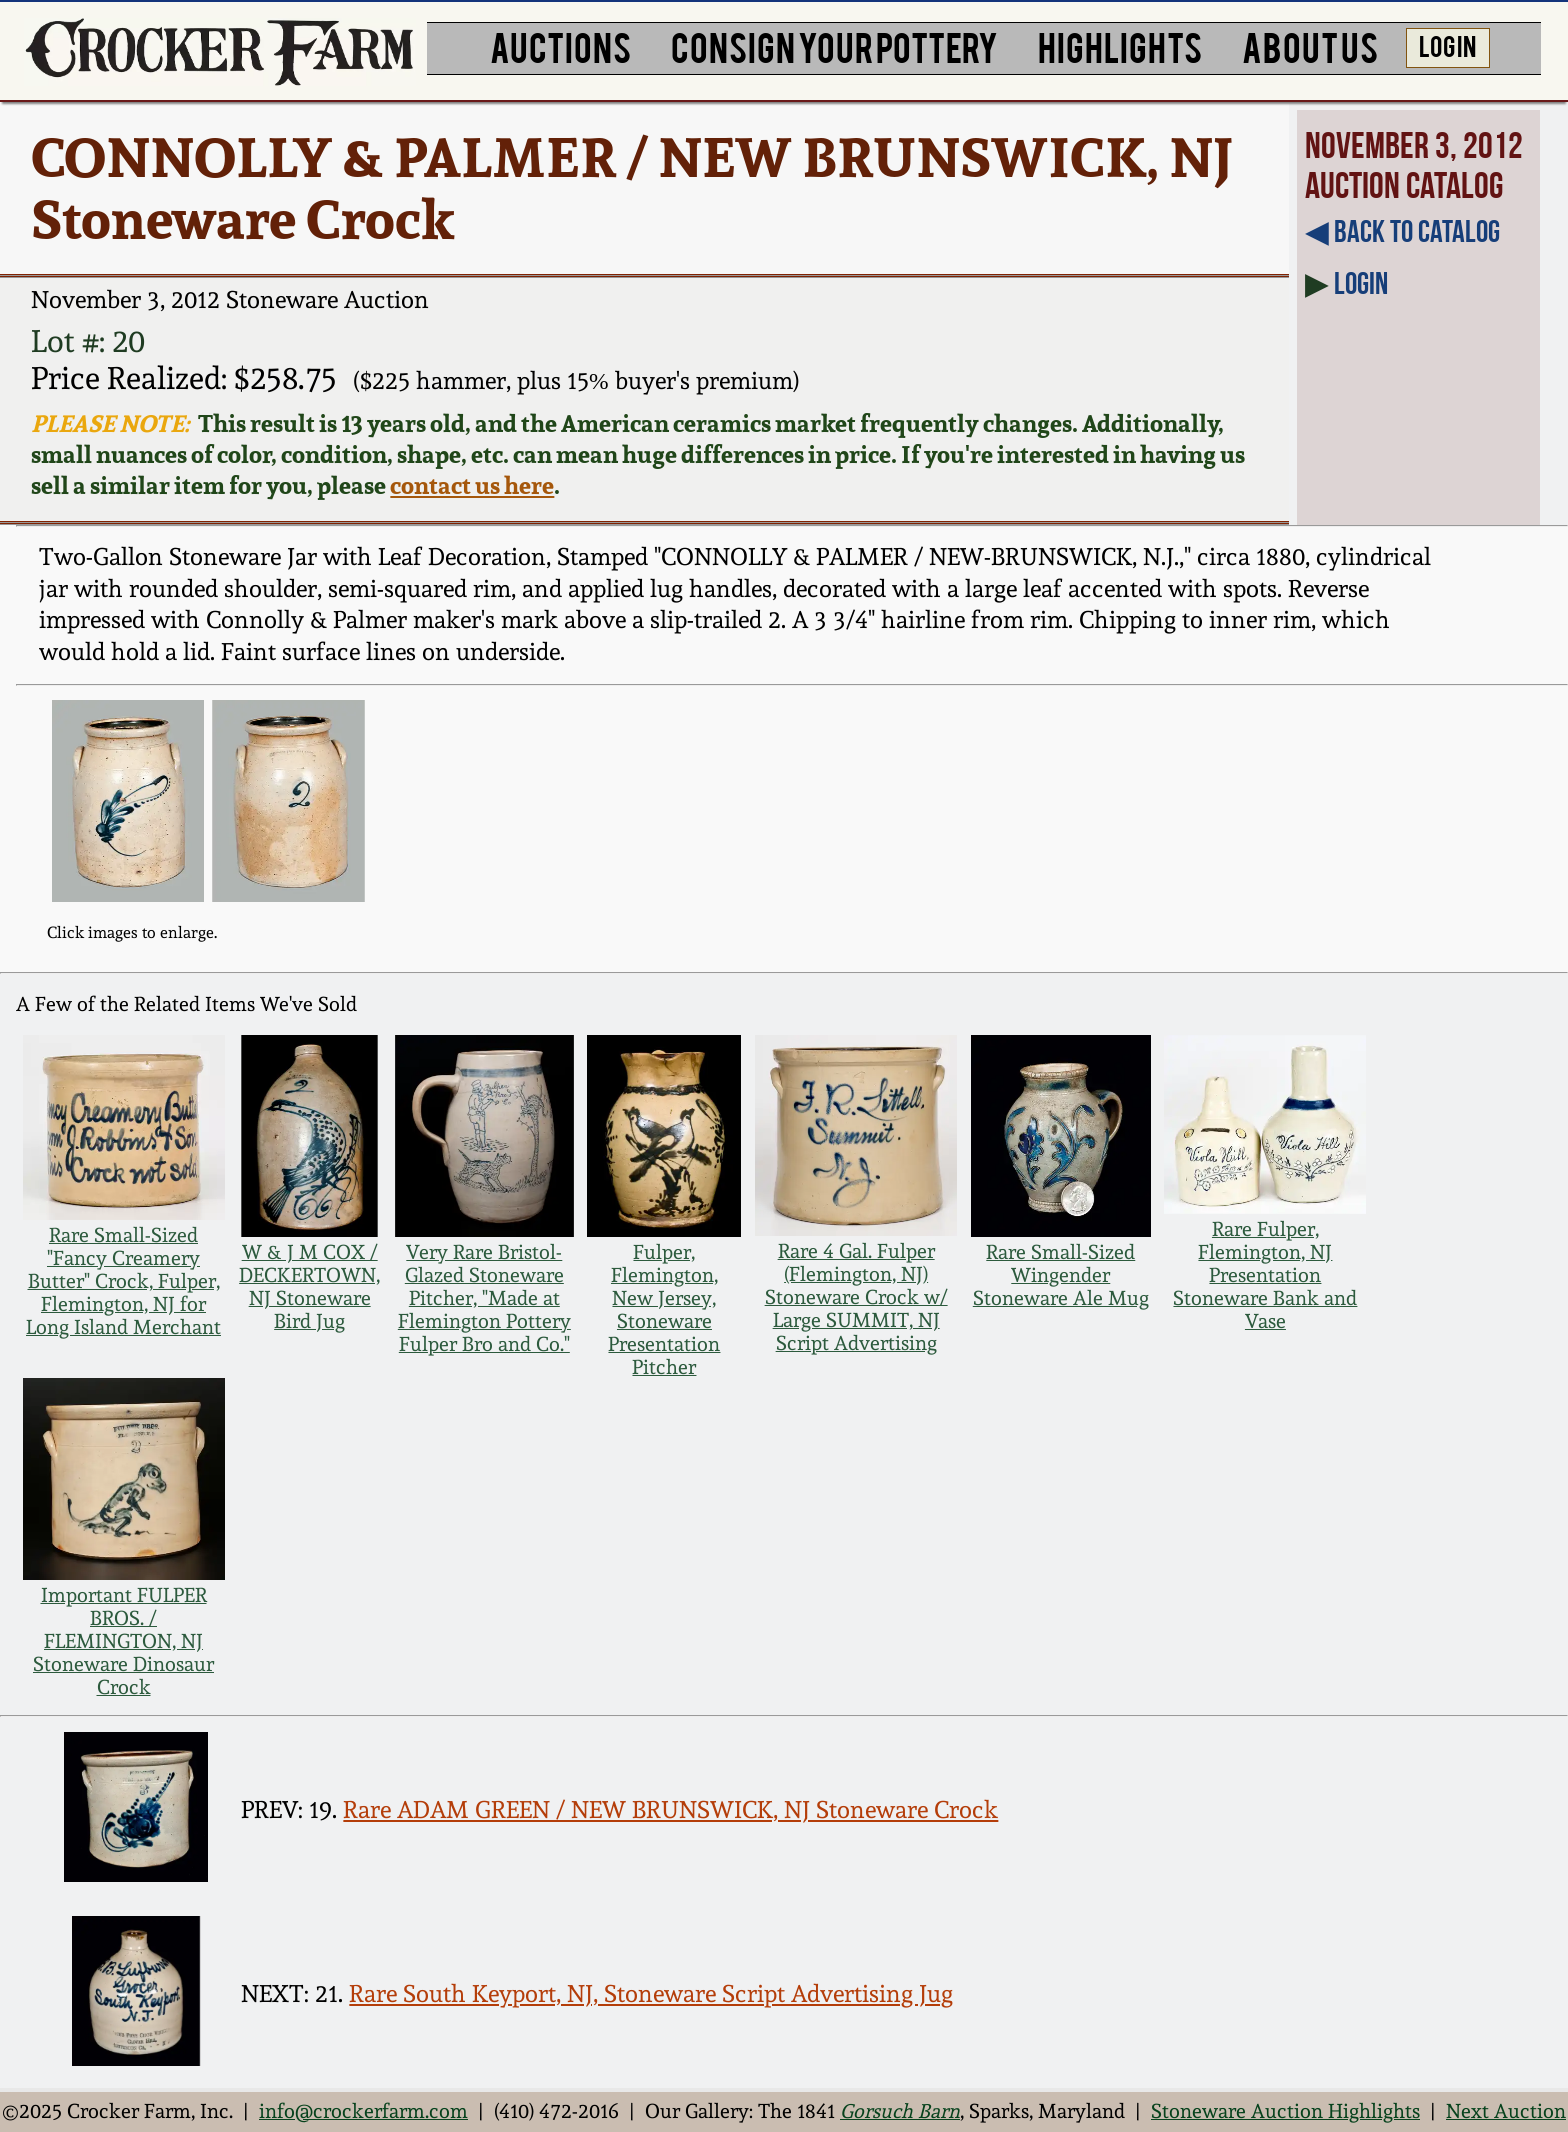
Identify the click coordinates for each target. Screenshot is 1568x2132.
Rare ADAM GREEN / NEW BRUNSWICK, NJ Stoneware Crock (670, 1810)
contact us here (472, 485)
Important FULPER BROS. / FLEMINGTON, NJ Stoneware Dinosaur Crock (123, 1641)
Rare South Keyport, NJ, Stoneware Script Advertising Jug (651, 1994)
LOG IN (1447, 45)
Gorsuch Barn (900, 2111)
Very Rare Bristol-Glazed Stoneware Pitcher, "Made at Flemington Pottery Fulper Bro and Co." (484, 1298)
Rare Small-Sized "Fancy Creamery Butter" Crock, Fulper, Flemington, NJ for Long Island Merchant (123, 1281)
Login (1361, 283)
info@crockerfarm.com (363, 2111)
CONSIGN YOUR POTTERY (834, 45)
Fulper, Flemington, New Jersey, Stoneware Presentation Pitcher (664, 1310)
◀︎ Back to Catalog (1402, 231)
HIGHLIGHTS (1120, 45)
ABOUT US (1310, 45)
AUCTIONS (560, 45)
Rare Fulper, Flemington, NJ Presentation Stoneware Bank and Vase (1265, 1275)
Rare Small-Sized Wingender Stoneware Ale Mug (1061, 1275)
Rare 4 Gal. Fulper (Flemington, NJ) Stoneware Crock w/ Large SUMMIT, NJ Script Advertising (856, 1297)
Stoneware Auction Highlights (1285, 2111)
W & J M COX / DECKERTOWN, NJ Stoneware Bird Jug (309, 1287)
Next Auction (1506, 2111)
